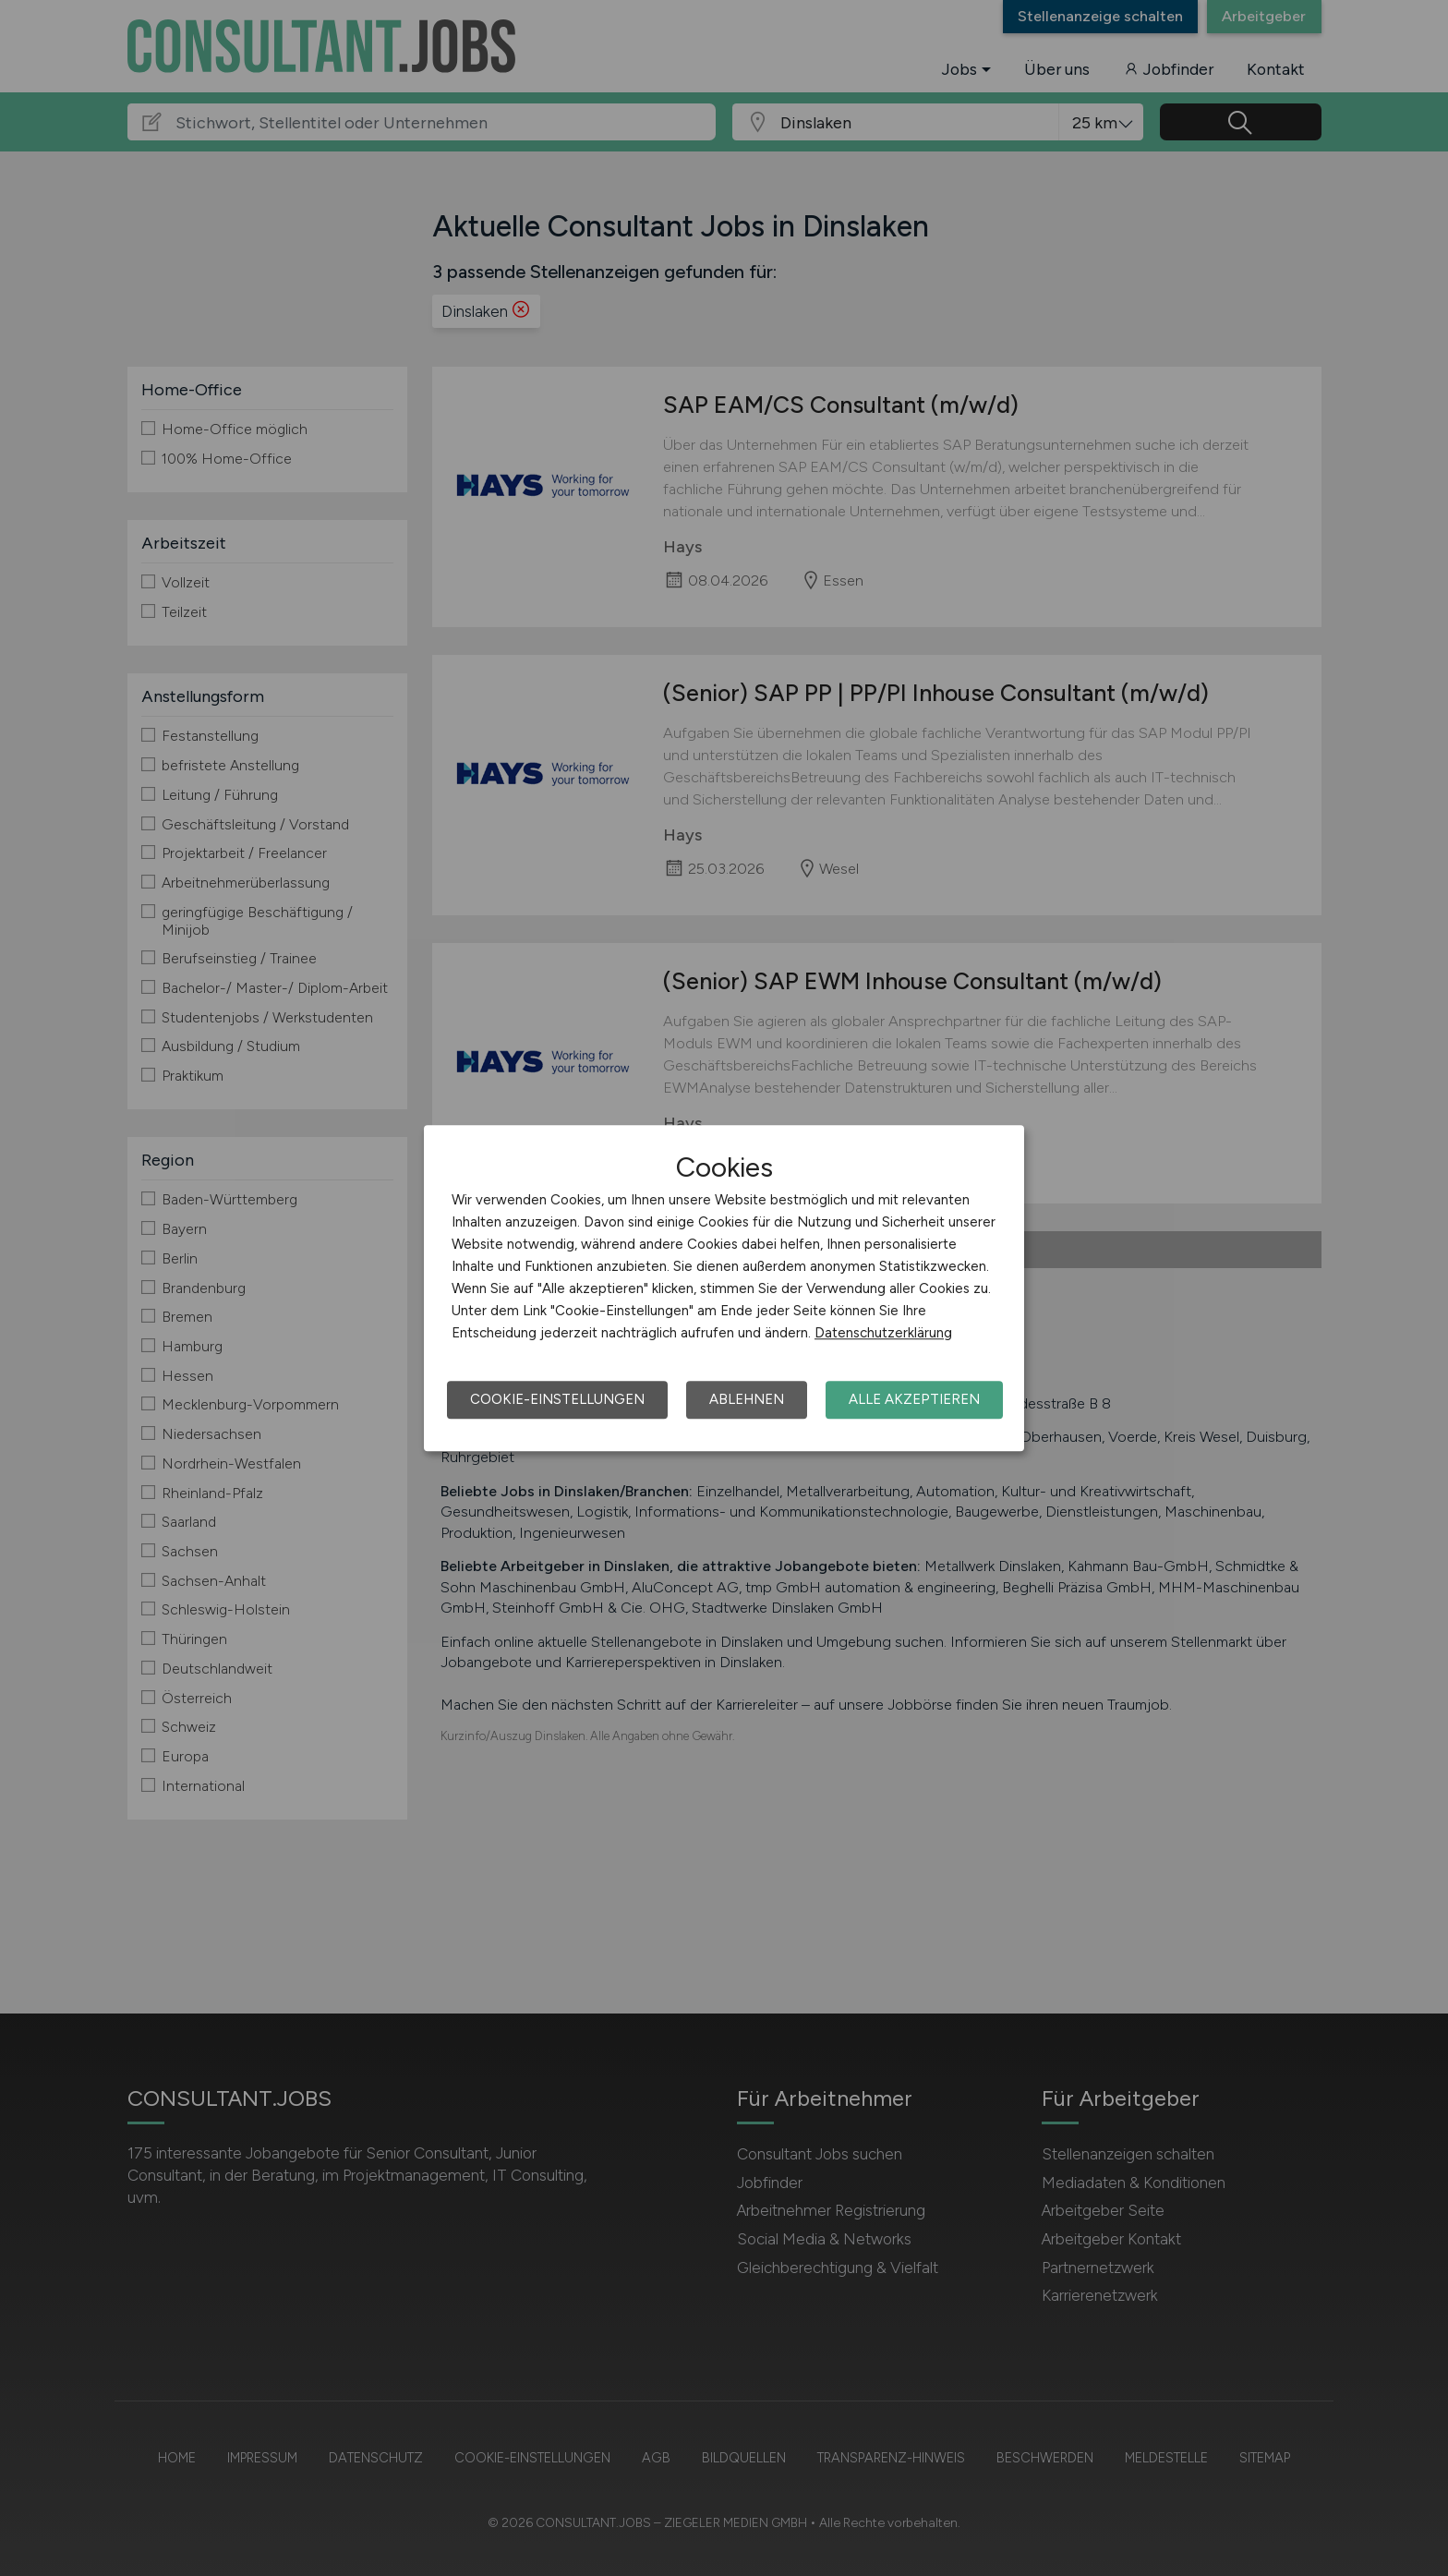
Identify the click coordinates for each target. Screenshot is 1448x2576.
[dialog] (724, 1288)
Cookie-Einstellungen (557, 1399)
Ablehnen (746, 1399)
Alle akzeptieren (914, 1399)
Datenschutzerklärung (883, 1332)
